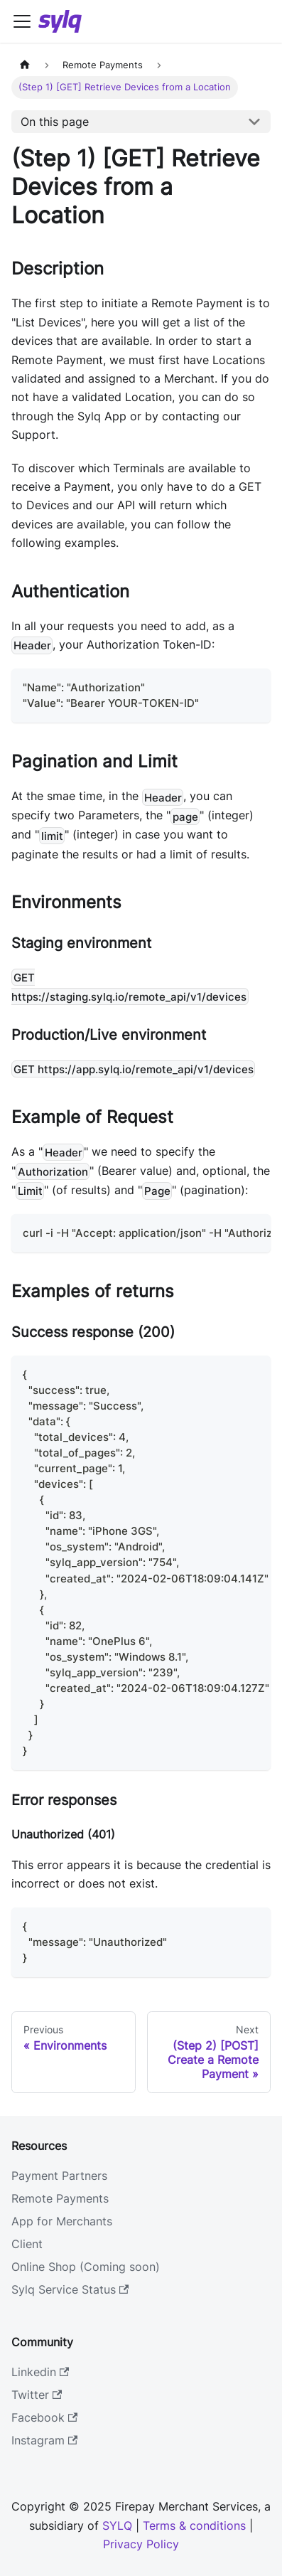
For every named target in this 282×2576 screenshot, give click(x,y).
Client (27, 2244)
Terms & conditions (194, 2525)
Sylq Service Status (70, 2289)
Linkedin (40, 2372)
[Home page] (24, 65)
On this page (55, 122)
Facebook (44, 2417)
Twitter (36, 2395)
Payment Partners (59, 2175)
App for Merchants (61, 2221)
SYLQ (117, 2525)
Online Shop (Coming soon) (85, 2267)
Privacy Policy (141, 2544)
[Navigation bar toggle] (22, 21)
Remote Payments (60, 2198)
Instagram (44, 2440)
